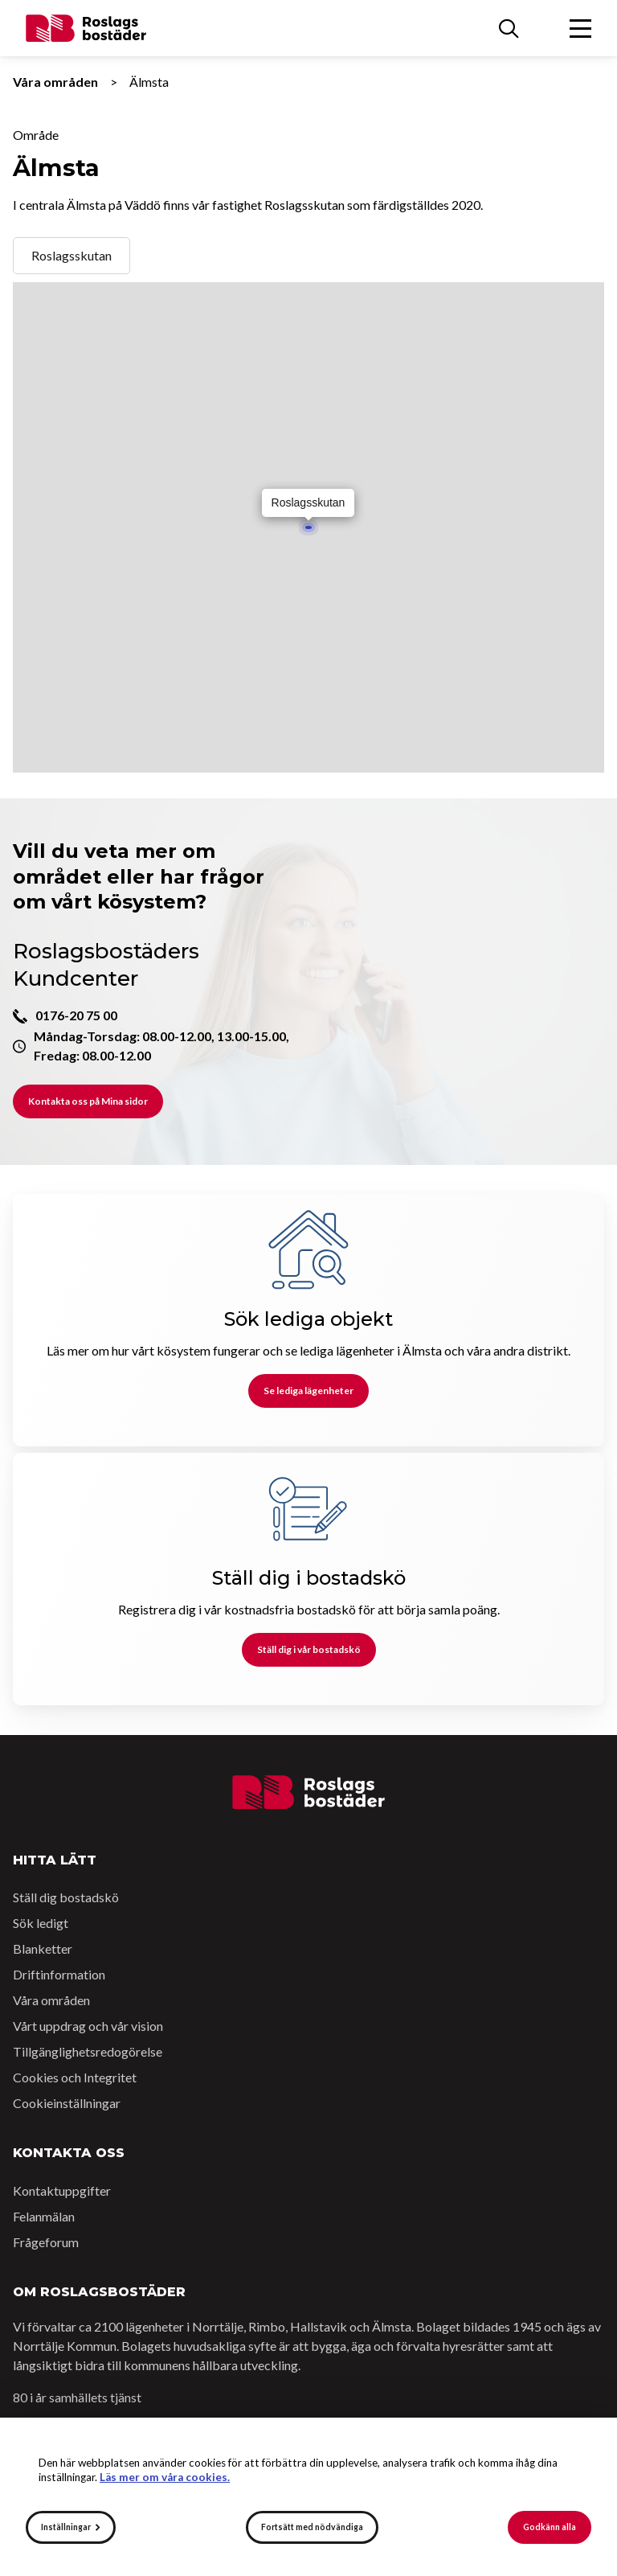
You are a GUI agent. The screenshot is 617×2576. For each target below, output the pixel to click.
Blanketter (42, 1948)
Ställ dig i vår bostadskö (309, 1649)
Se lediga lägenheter (308, 1390)
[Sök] (508, 28)
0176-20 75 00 (76, 1015)
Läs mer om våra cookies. (165, 2477)
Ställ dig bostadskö (66, 1897)
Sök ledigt (40, 1922)
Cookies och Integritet (75, 2077)
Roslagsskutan (71, 255)
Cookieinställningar (67, 2102)
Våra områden (55, 81)
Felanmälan (44, 2216)
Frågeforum (46, 2242)
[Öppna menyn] (580, 28)
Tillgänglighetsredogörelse (87, 2051)
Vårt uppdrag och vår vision (88, 2025)
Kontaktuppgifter (62, 2190)
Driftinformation (59, 1974)
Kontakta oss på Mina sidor (88, 1101)
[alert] (308, 2497)
